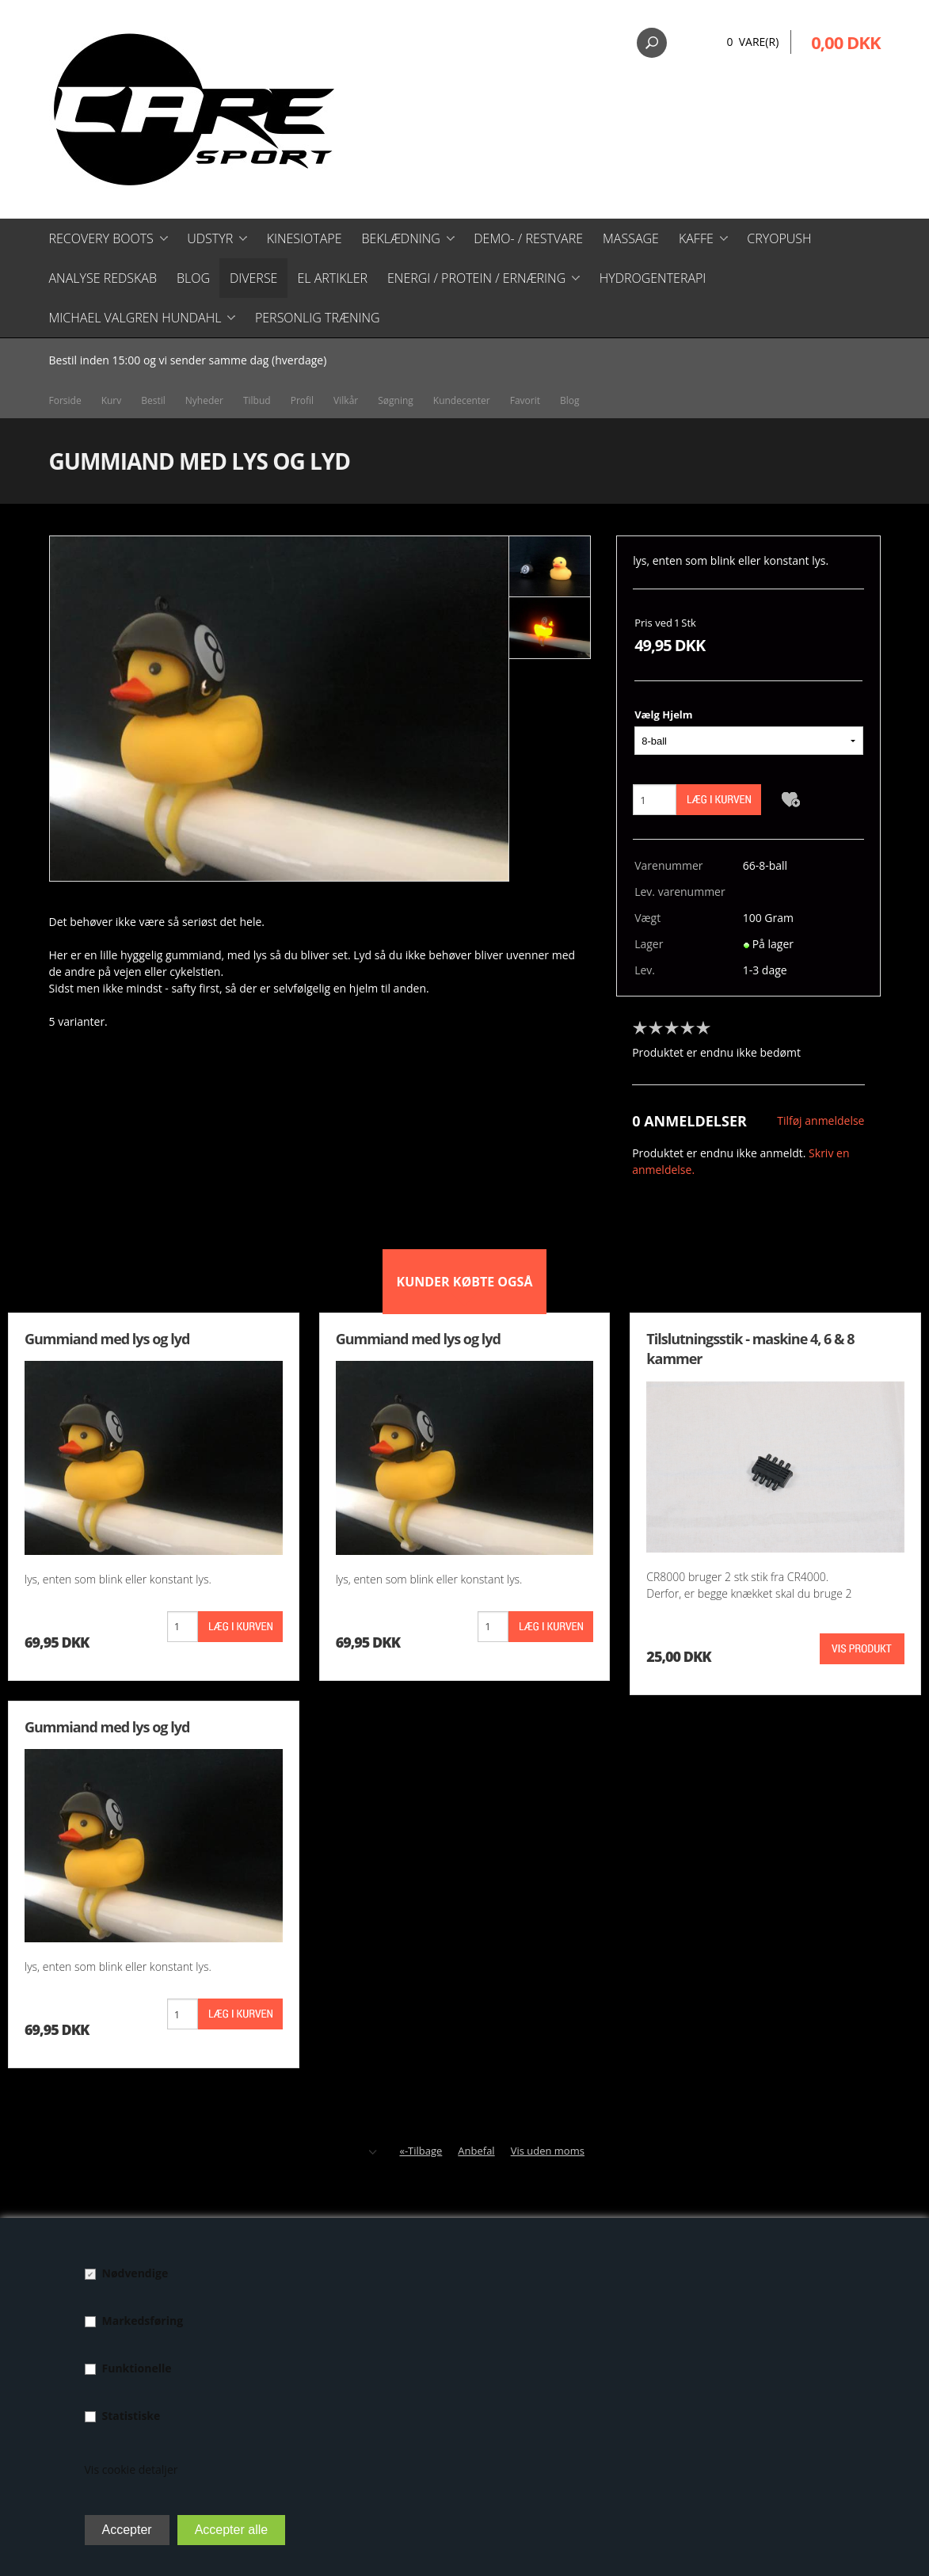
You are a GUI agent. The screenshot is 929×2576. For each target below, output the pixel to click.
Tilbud (257, 400)
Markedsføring (143, 2320)
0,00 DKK (845, 42)
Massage (631, 238)
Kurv (111, 400)
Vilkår (345, 400)
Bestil (153, 400)
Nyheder (204, 400)
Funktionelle (137, 2368)
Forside (65, 400)
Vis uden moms (547, 2150)
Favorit (525, 400)
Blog (193, 278)
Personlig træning (317, 317)
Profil (302, 400)
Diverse (253, 278)
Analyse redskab (103, 278)
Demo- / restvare (528, 238)
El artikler (332, 278)
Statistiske (131, 2415)
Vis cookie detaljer (131, 2469)
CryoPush (779, 238)
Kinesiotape (304, 238)
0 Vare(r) (752, 41)
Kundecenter (461, 400)
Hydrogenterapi (653, 278)
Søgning (395, 400)
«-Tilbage (420, 2150)
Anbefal (476, 2150)
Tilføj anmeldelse (820, 1120)
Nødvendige (135, 2273)
